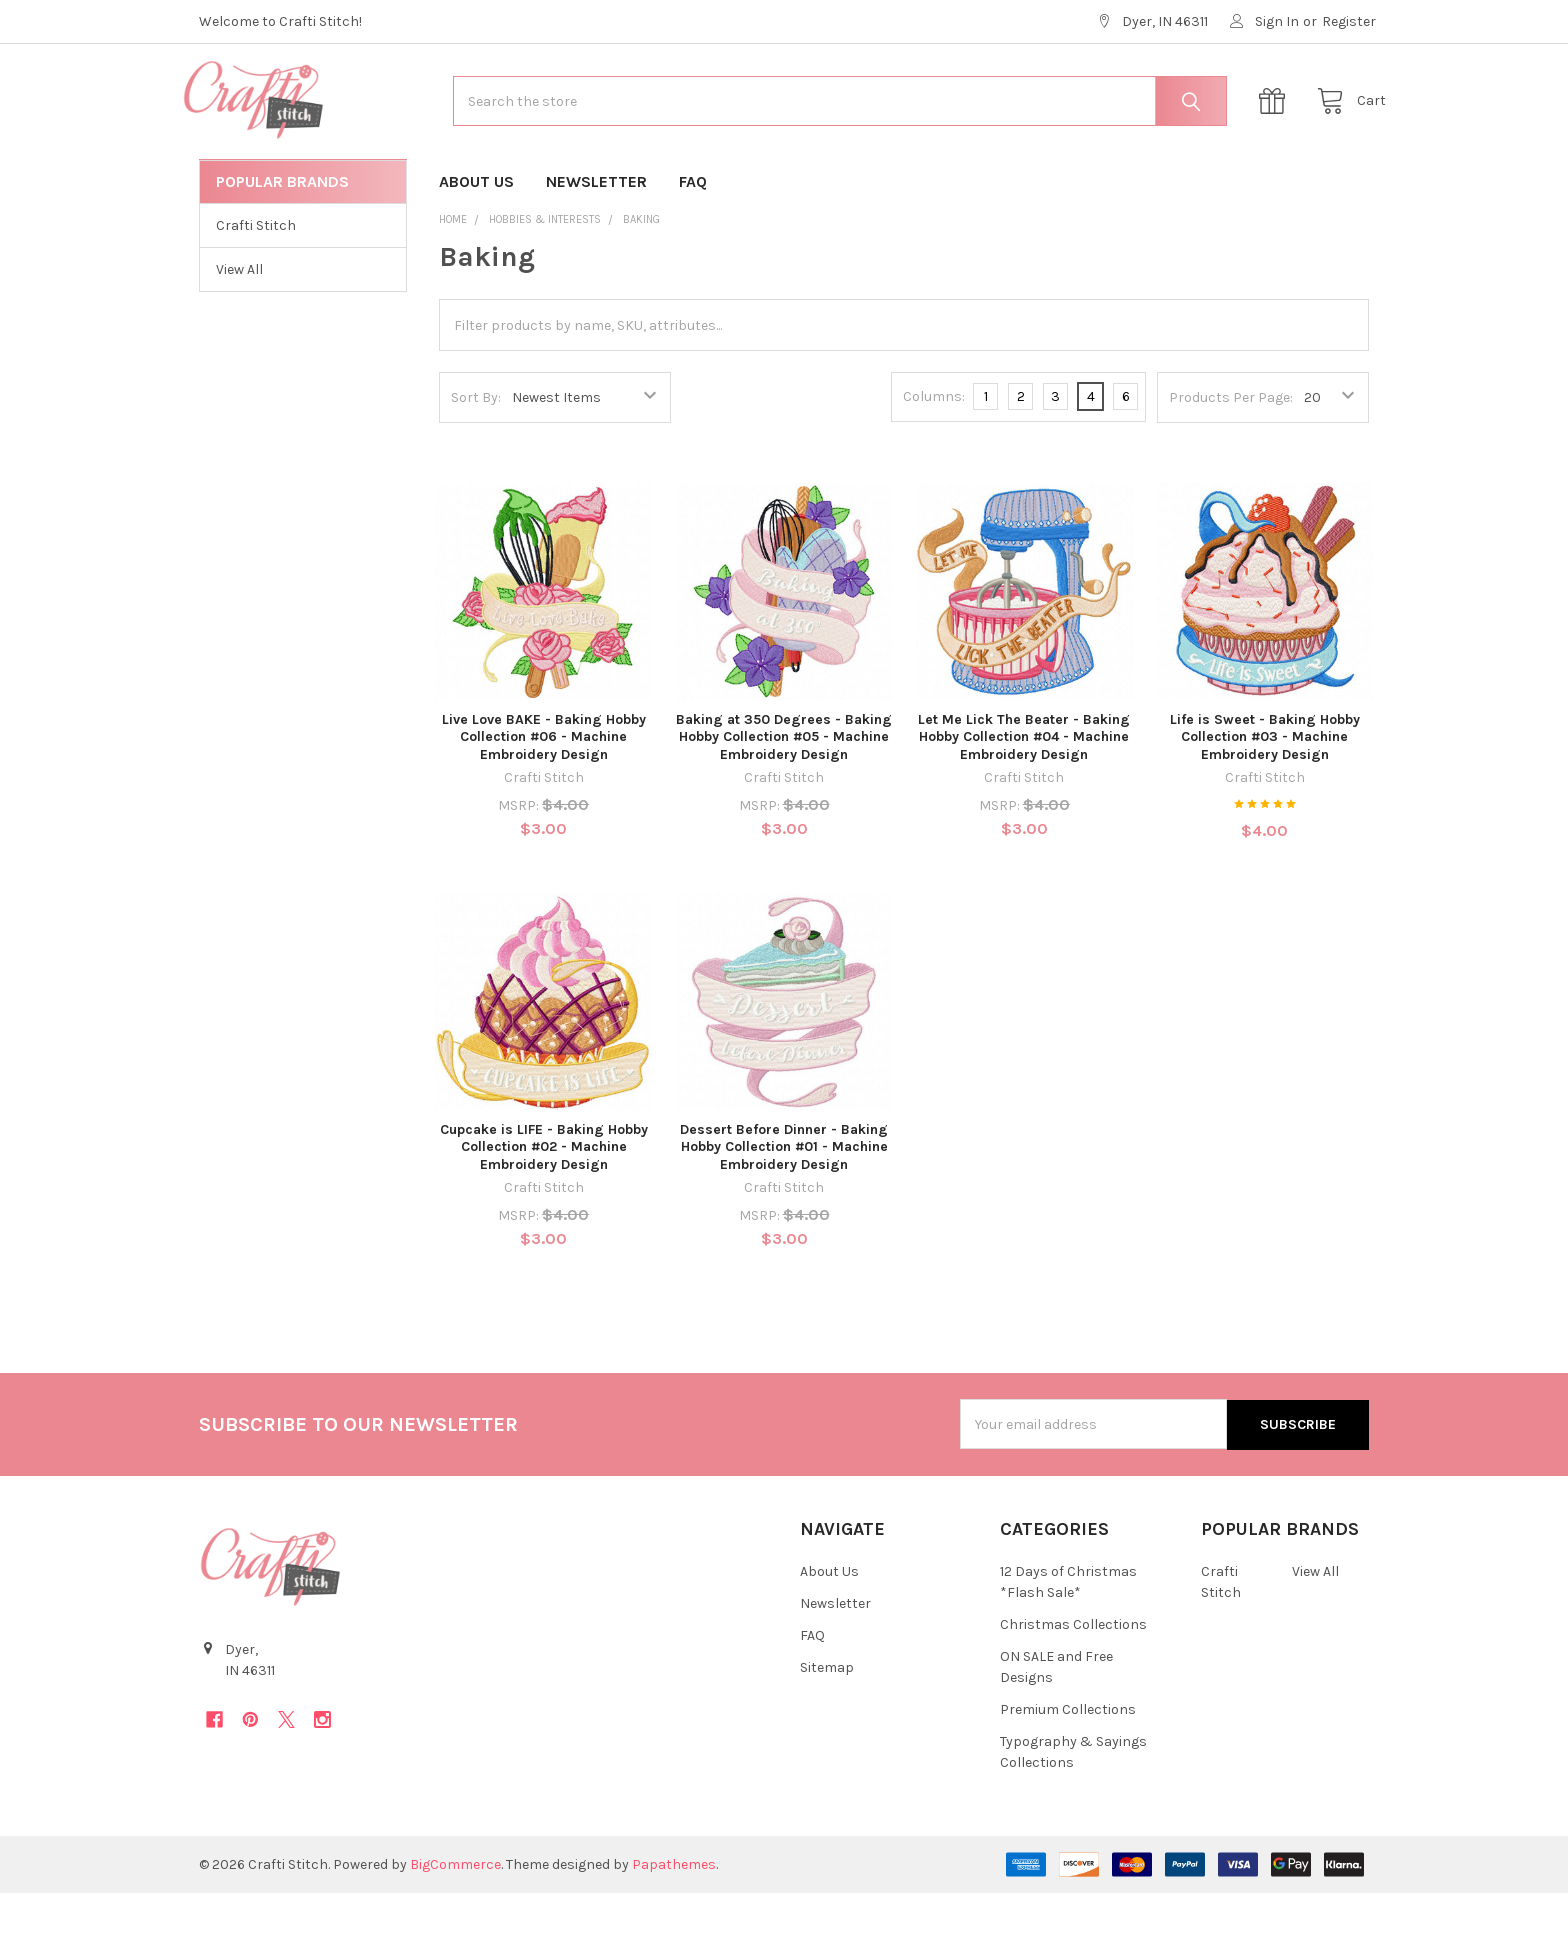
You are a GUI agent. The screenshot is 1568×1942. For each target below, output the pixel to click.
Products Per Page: (1231, 446)
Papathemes (674, 1913)
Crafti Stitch (256, 274)
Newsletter (596, 230)
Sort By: (476, 446)
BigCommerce (455, 1913)
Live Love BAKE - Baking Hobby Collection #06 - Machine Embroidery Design (544, 786)
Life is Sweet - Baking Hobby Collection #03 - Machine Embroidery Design (1265, 786)
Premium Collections (1068, 1758)
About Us (476, 230)
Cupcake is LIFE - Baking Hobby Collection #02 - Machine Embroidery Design (544, 1196)
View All (239, 318)
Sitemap (827, 1716)
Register (1349, 21)
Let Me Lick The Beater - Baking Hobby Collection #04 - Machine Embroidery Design (1024, 786)
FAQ (693, 230)
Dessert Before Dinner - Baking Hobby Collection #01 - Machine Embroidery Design (784, 1196)
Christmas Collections (1073, 1673)
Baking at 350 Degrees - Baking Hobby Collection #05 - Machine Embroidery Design (784, 786)
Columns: (934, 445)
